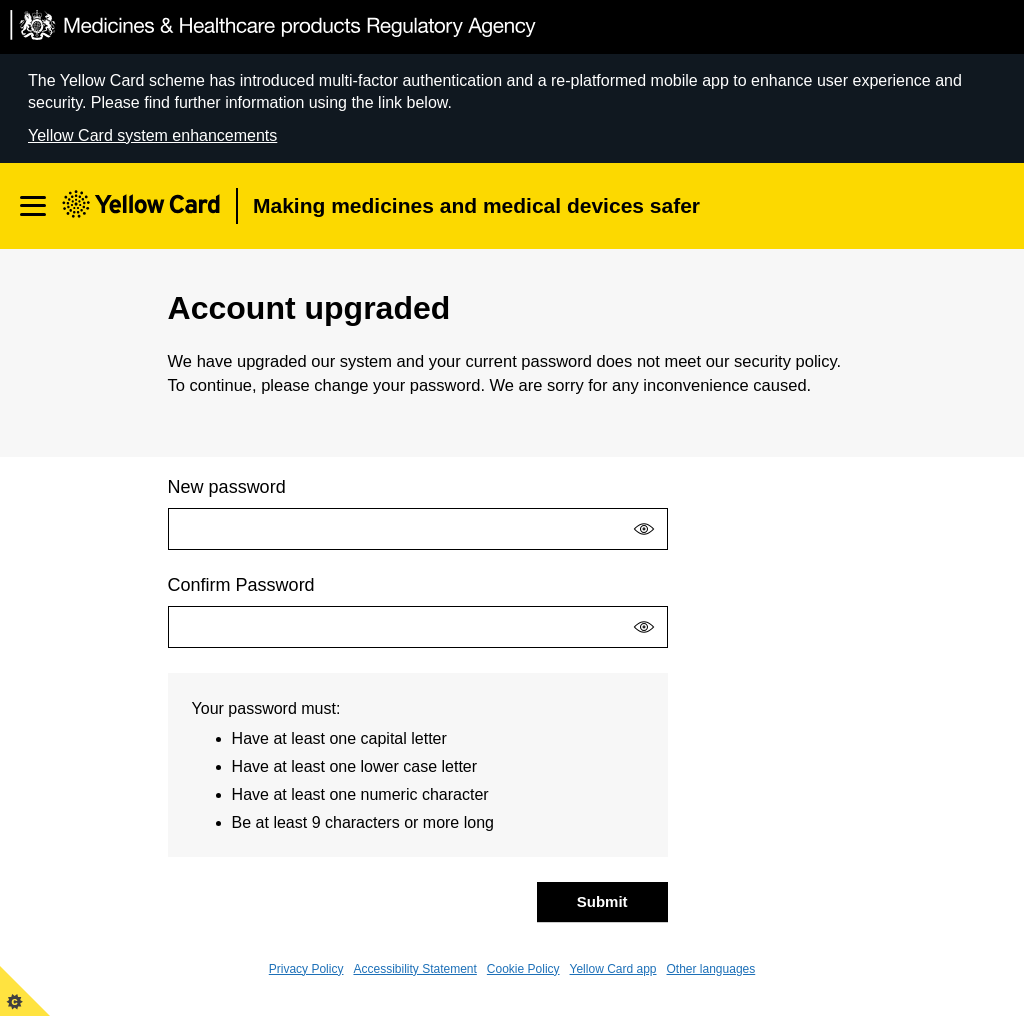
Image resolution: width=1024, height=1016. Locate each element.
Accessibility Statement (414, 969)
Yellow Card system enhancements (152, 135)
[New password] (418, 529)
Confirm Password (241, 585)
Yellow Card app (613, 969)
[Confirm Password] (418, 627)
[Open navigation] (33, 206)
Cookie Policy (523, 969)
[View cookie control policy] (25, 991)
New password (227, 487)
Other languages (711, 969)
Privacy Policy (306, 969)
